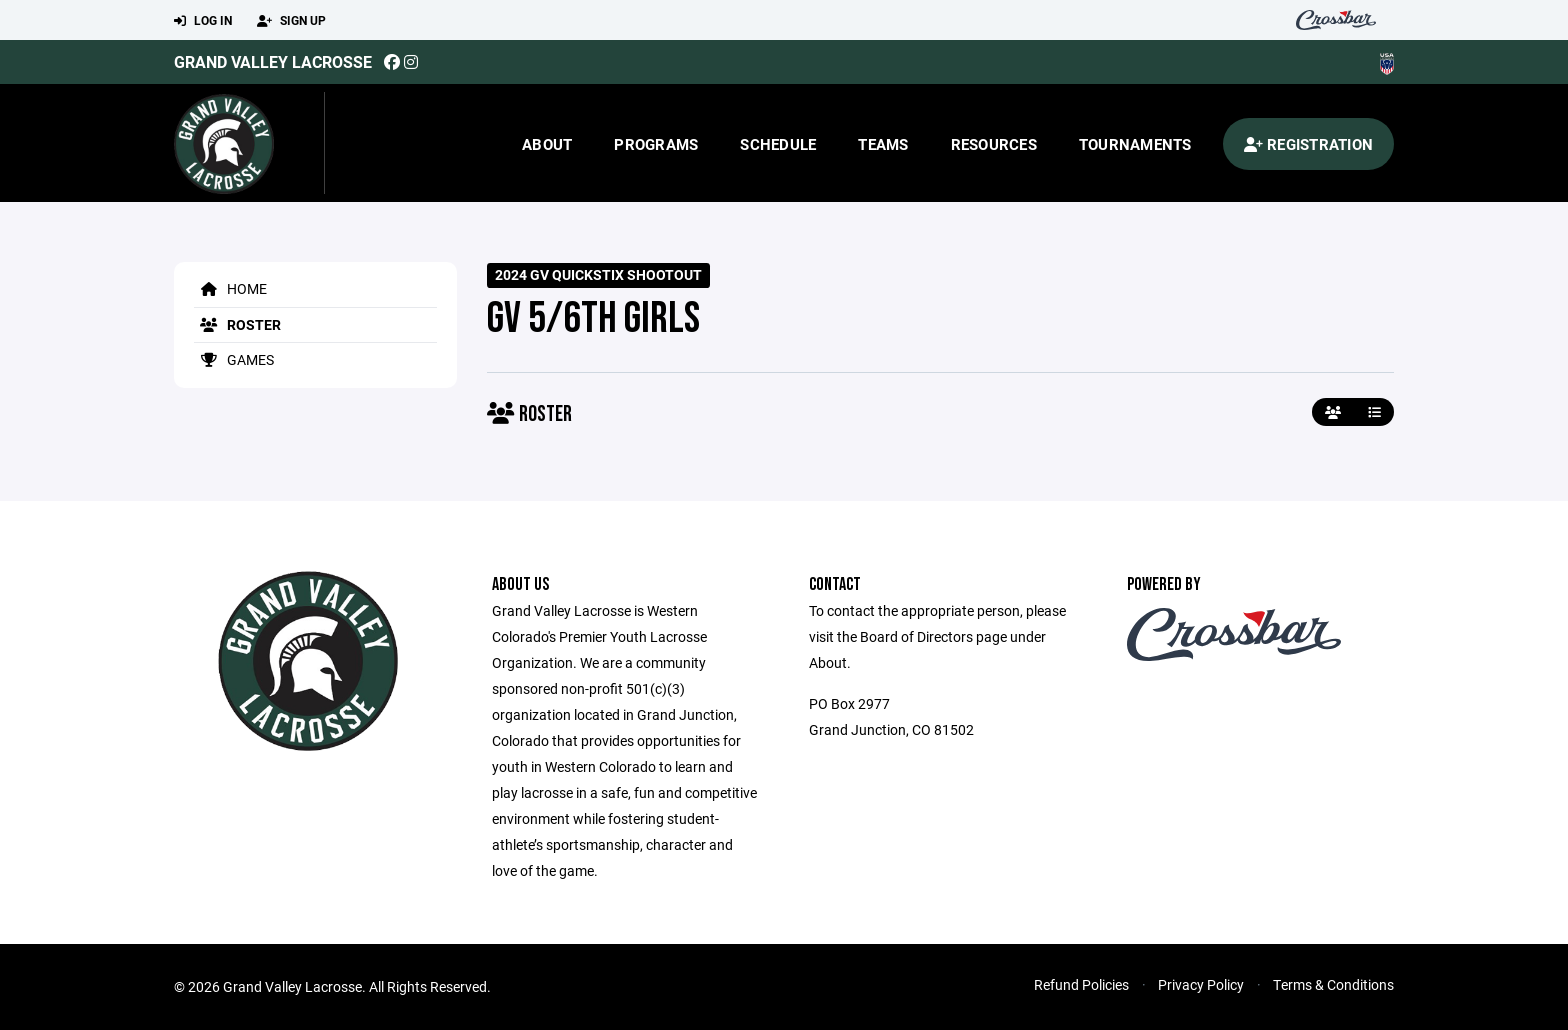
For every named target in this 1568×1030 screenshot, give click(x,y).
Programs (656, 144)
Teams (883, 144)
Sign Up (291, 21)
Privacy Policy (1201, 984)
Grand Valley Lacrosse (273, 61)
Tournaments (1135, 144)
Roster (237, 324)
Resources (994, 144)
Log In (203, 21)
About (547, 144)
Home (230, 288)
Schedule (778, 144)
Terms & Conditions (1333, 984)
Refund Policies (1081, 984)
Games (234, 359)
